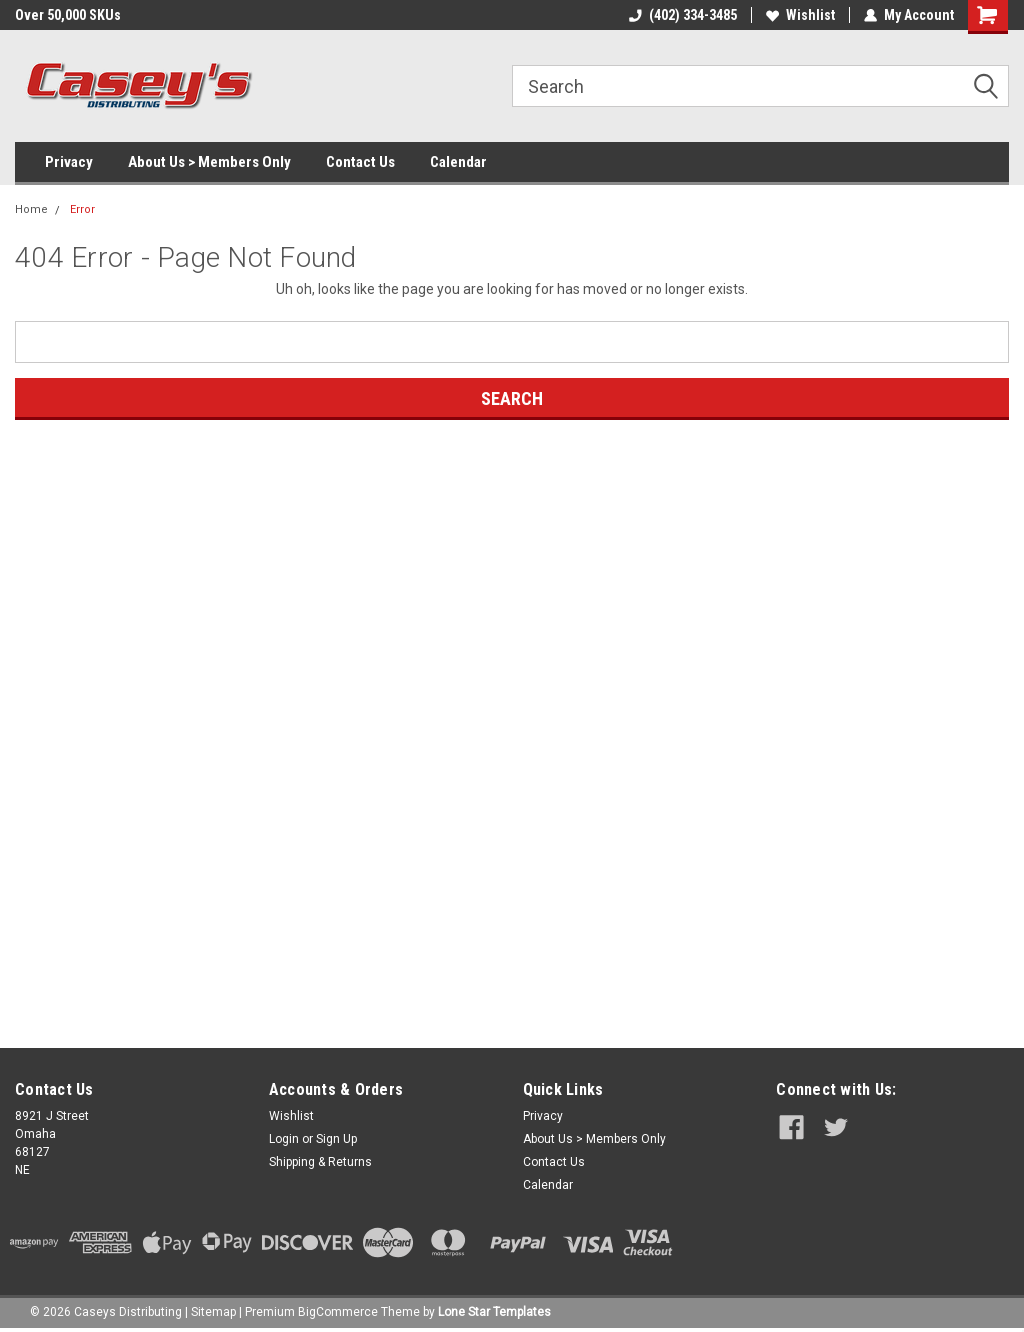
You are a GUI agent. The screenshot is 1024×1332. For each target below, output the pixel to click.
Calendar (458, 162)
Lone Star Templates (494, 1312)
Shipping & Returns (320, 1162)
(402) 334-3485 (683, 15)
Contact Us (360, 162)
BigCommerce (338, 1312)
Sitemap (213, 1312)
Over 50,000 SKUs (68, 15)
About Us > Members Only (209, 162)
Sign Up (336, 1139)
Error (82, 209)
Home (31, 209)
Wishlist (800, 15)
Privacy (69, 162)
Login (284, 1139)
